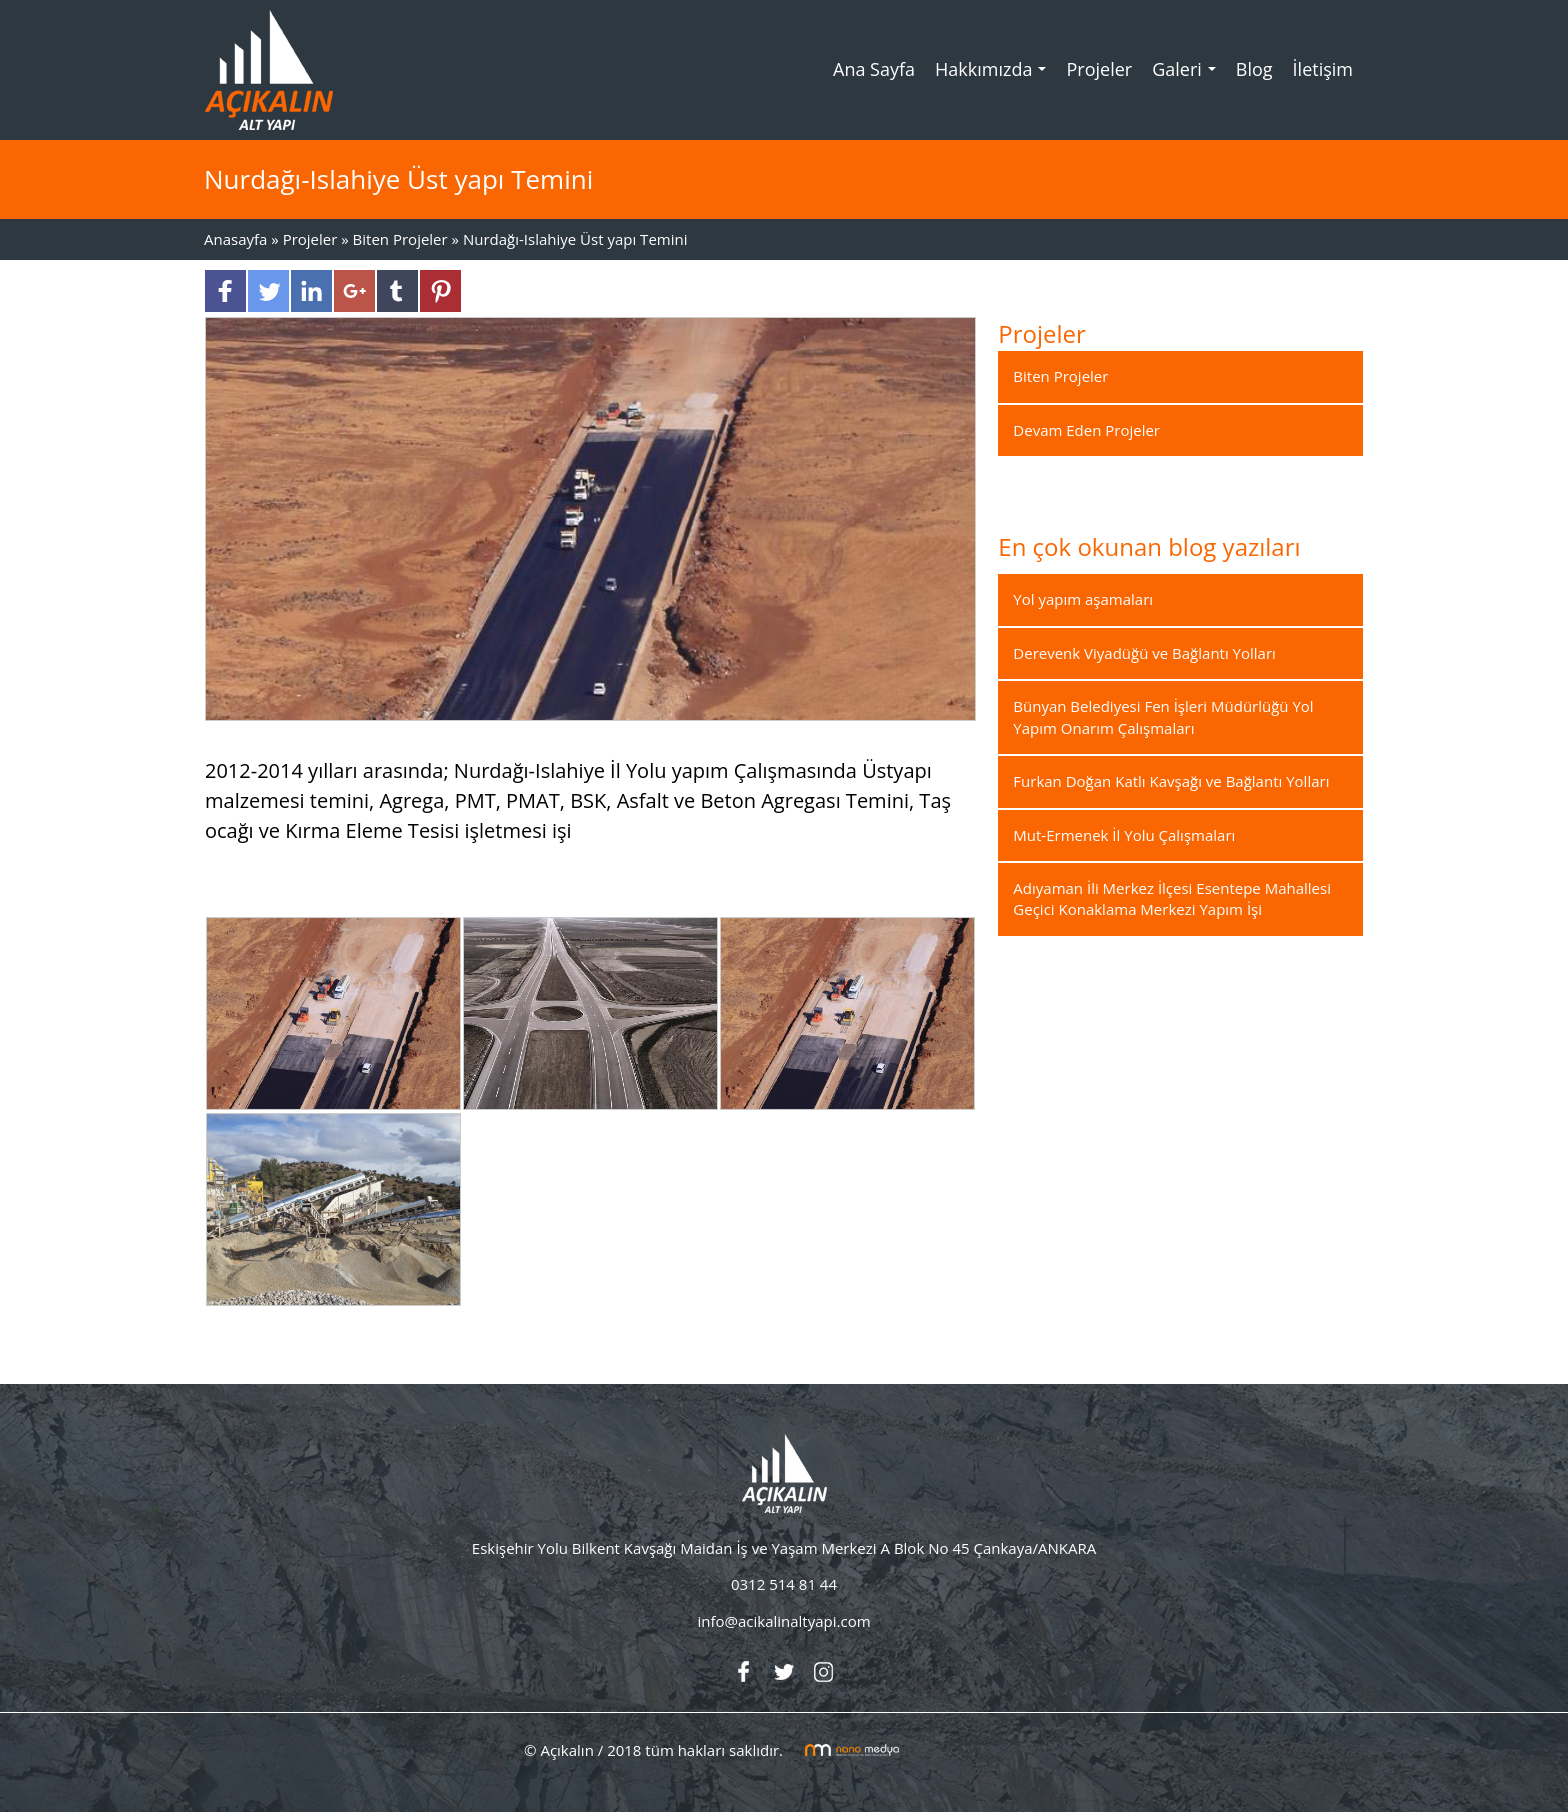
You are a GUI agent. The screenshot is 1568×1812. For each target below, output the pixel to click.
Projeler (1099, 69)
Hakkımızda (995, 75)
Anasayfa (237, 239)
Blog (1254, 69)
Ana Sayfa (874, 69)
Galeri (1189, 75)
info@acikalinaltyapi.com (783, 1621)
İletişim (1323, 69)
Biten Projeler (400, 239)
